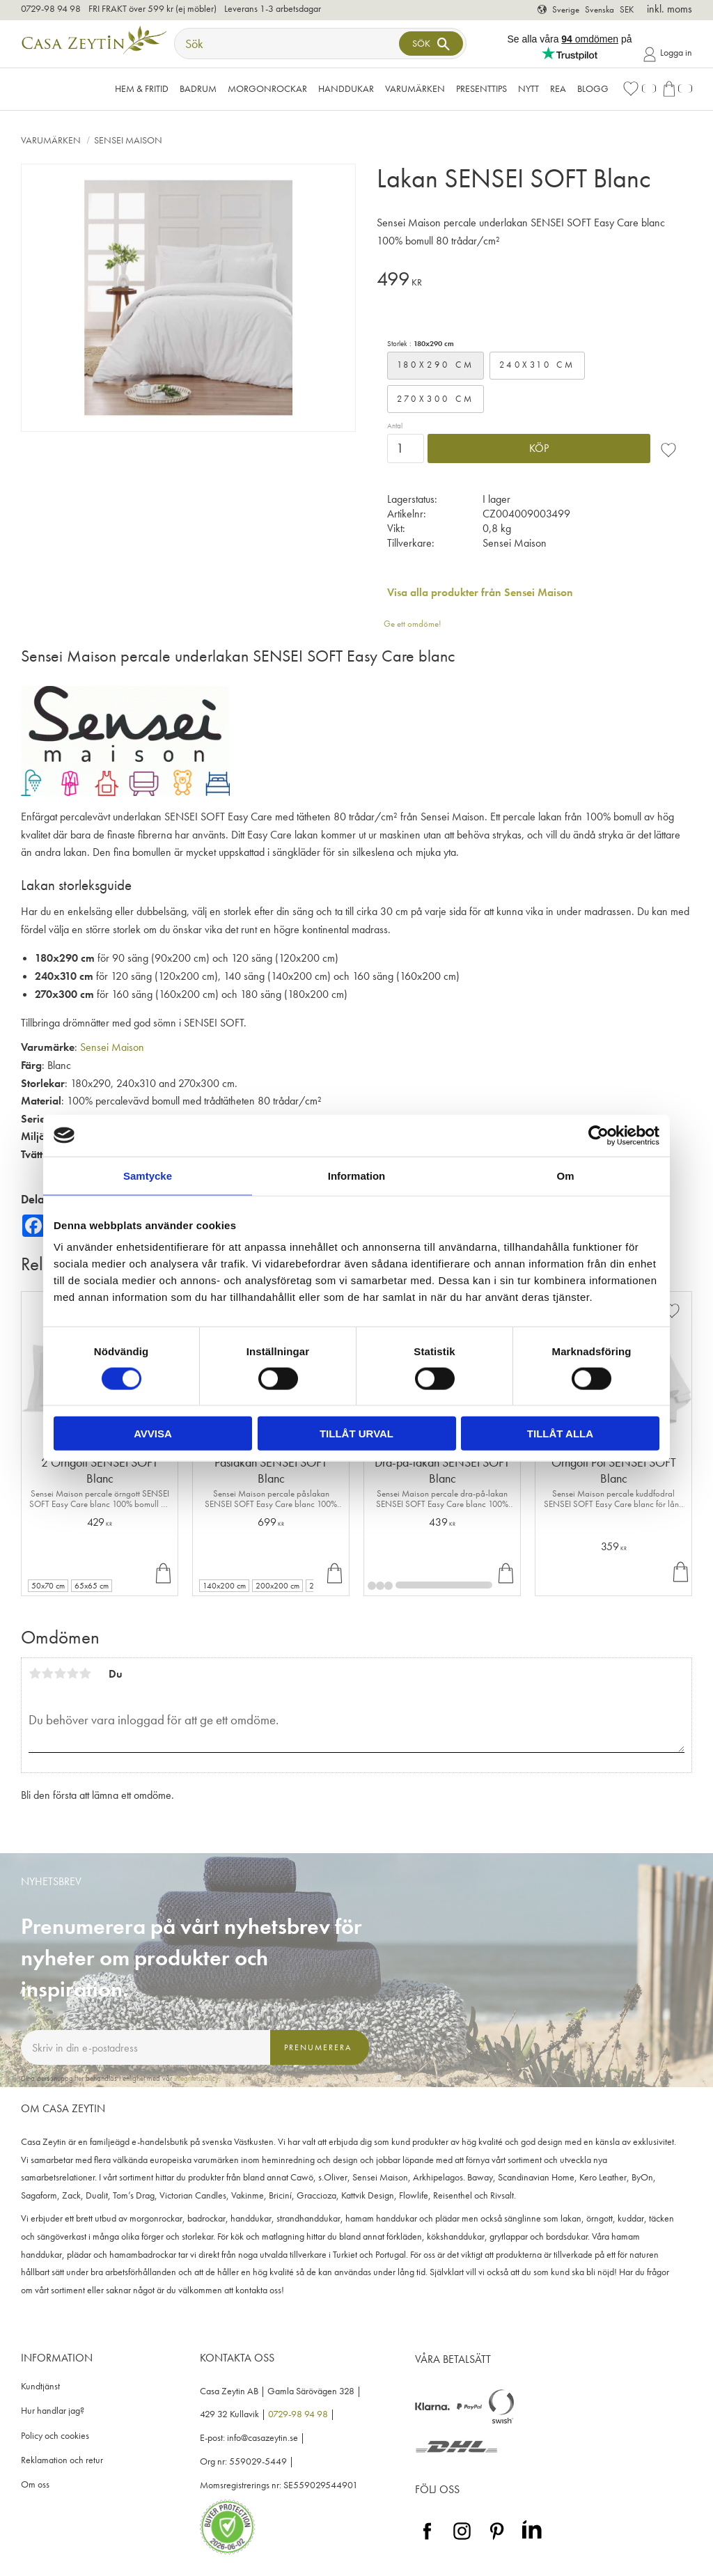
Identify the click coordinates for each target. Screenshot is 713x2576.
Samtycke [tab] (147, 1175)
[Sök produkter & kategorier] (288, 43)
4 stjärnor (72, 1673)
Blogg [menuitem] (593, 88)
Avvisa (153, 1433)
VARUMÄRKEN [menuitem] (415, 88)
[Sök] (431, 43)
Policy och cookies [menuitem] (55, 2436)
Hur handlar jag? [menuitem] (52, 2411)
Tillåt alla (560, 1433)
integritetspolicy (196, 2078)
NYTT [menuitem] (528, 88)
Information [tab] (357, 1175)
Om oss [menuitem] (35, 2484)
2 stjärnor (47, 1673)
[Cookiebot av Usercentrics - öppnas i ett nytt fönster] (598, 1135)
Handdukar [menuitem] (346, 88)
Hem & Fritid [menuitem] (142, 88)
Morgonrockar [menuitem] (267, 88)
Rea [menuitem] (558, 88)
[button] (639, 89)
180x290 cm (436, 364)
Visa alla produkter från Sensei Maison (480, 592)
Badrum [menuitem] (198, 88)
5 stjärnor (85, 1673)
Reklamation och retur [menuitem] (62, 2460)
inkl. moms (669, 8)
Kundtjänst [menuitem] (40, 2386)
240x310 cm (537, 364)
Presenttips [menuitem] (481, 88)
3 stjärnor (60, 1673)
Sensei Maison (112, 1047)
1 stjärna (35, 1673)
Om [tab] (565, 1175)
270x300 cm (436, 399)
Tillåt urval (356, 1433)
